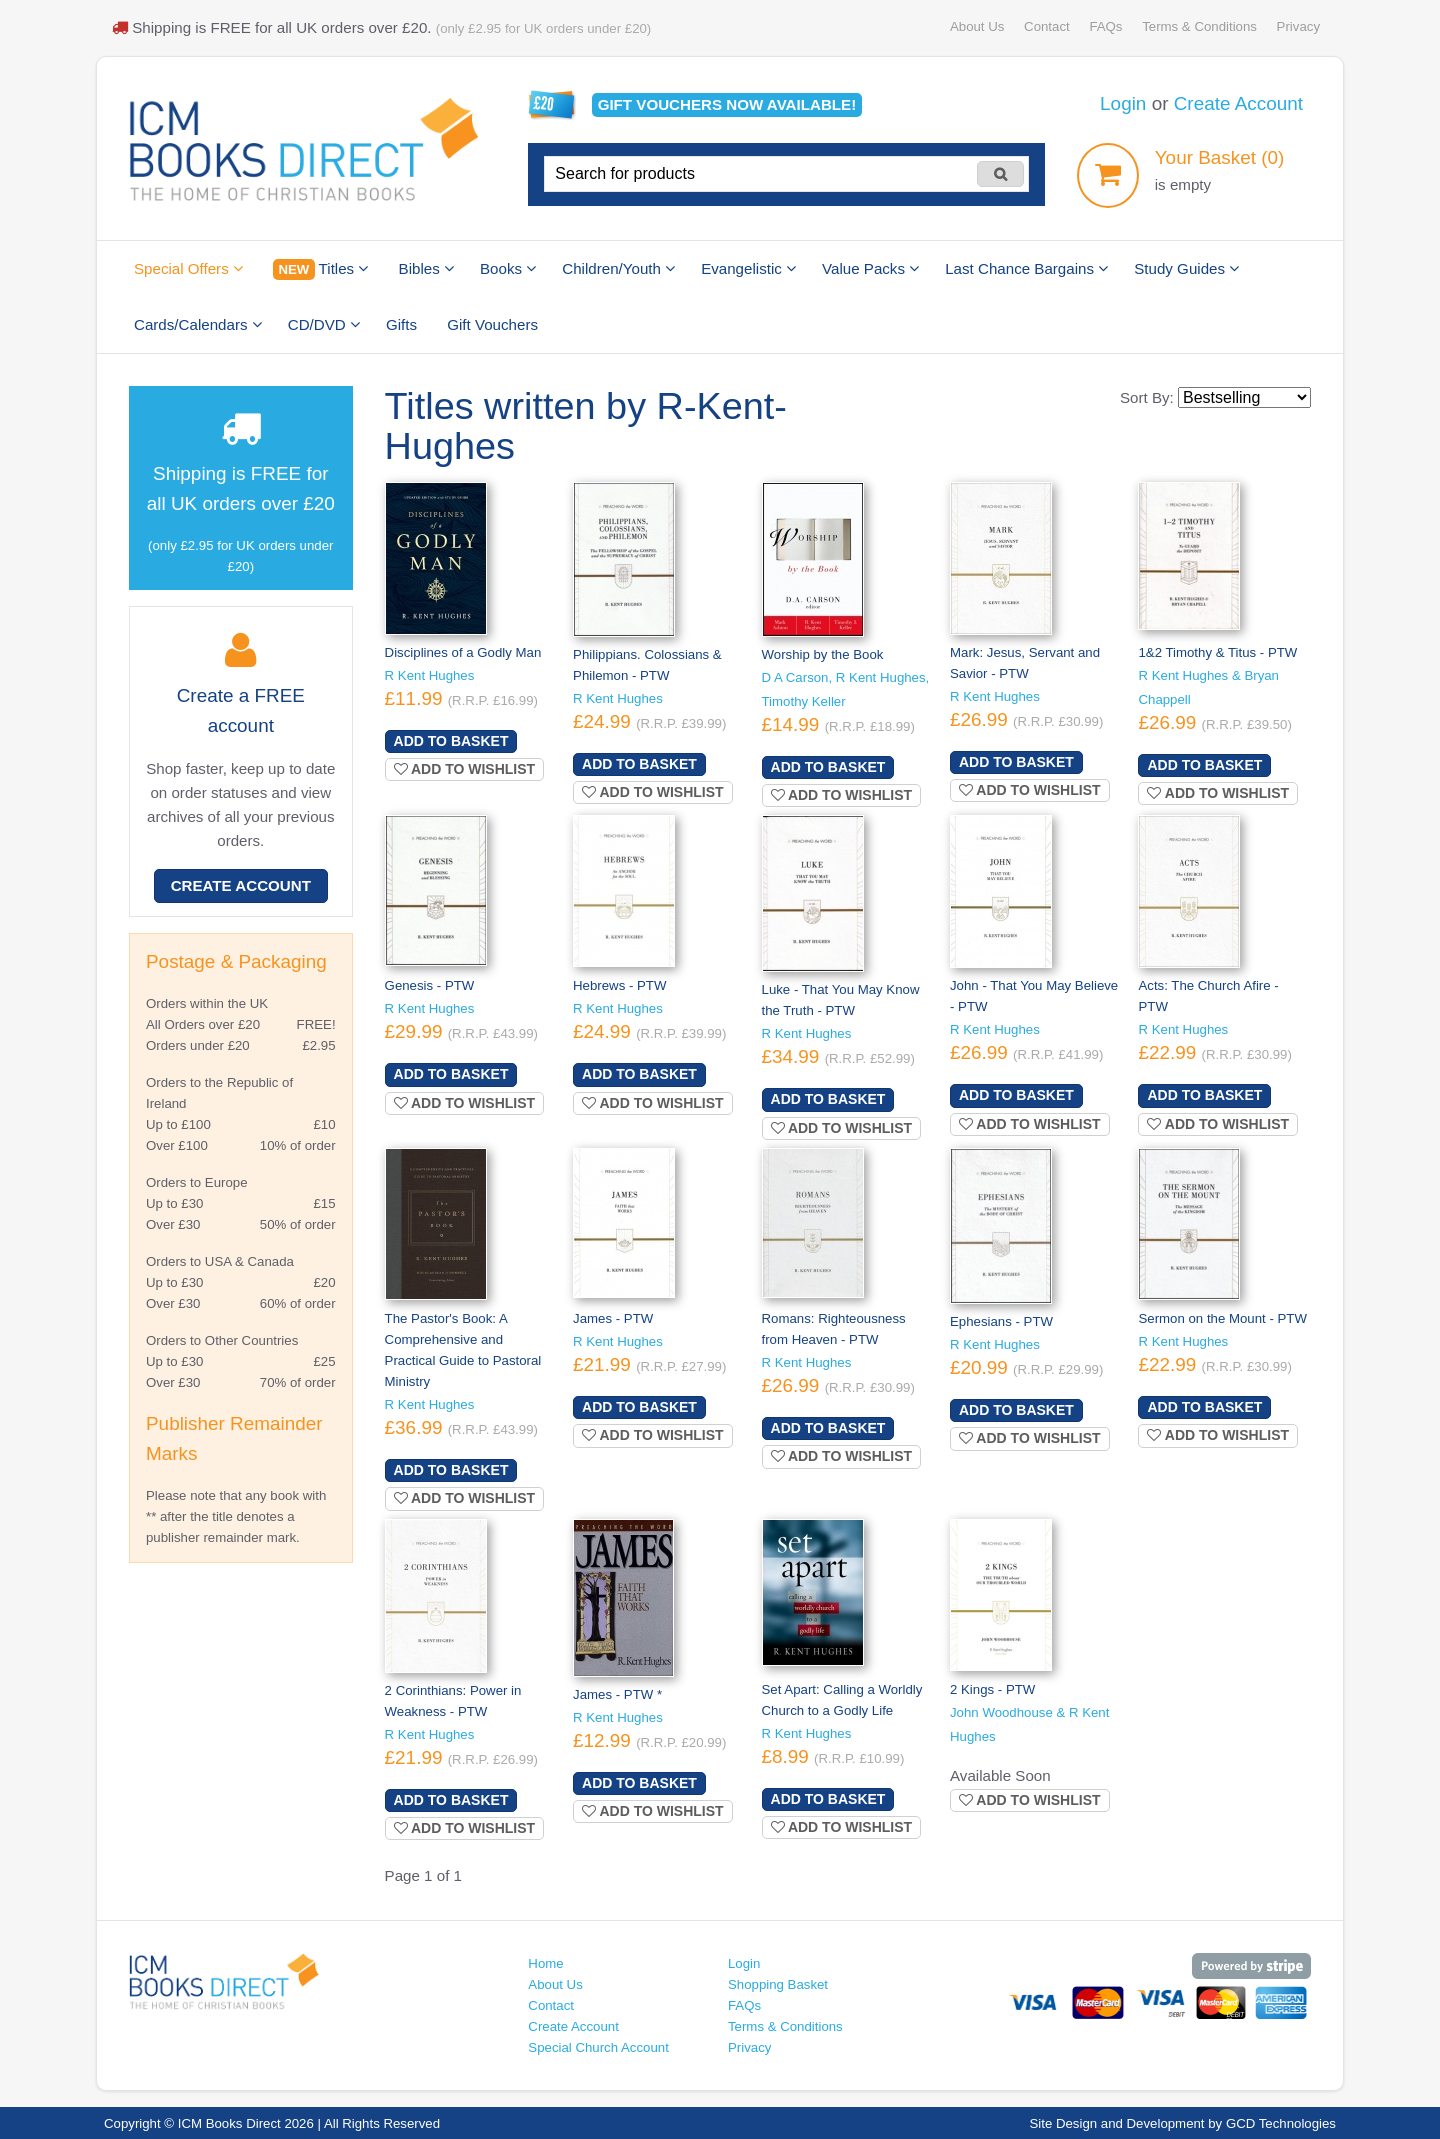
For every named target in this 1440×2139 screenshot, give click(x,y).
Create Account (1238, 103)
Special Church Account (598, 2047)
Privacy (1298, 26)
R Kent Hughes (430, 675)
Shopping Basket (778, 1984)
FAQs (1105, 26)
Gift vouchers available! (727, 104)
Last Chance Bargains (1026, 268)
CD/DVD (324, 324)
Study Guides (1186, 268)
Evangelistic (748, 268)
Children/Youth (618, 268)
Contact (1047, 26)
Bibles (426, 268)
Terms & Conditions (1199, 26)
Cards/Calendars (198, 324)
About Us (977, 26)
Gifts (401, 324)
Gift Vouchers (492, 324)
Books (508, 268)
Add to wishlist (465, 769)
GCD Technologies (1281, 2123)
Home (545, 1963)
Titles (320, 269)
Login (1123, 103)
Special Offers (188, 268)
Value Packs (870, 268)
